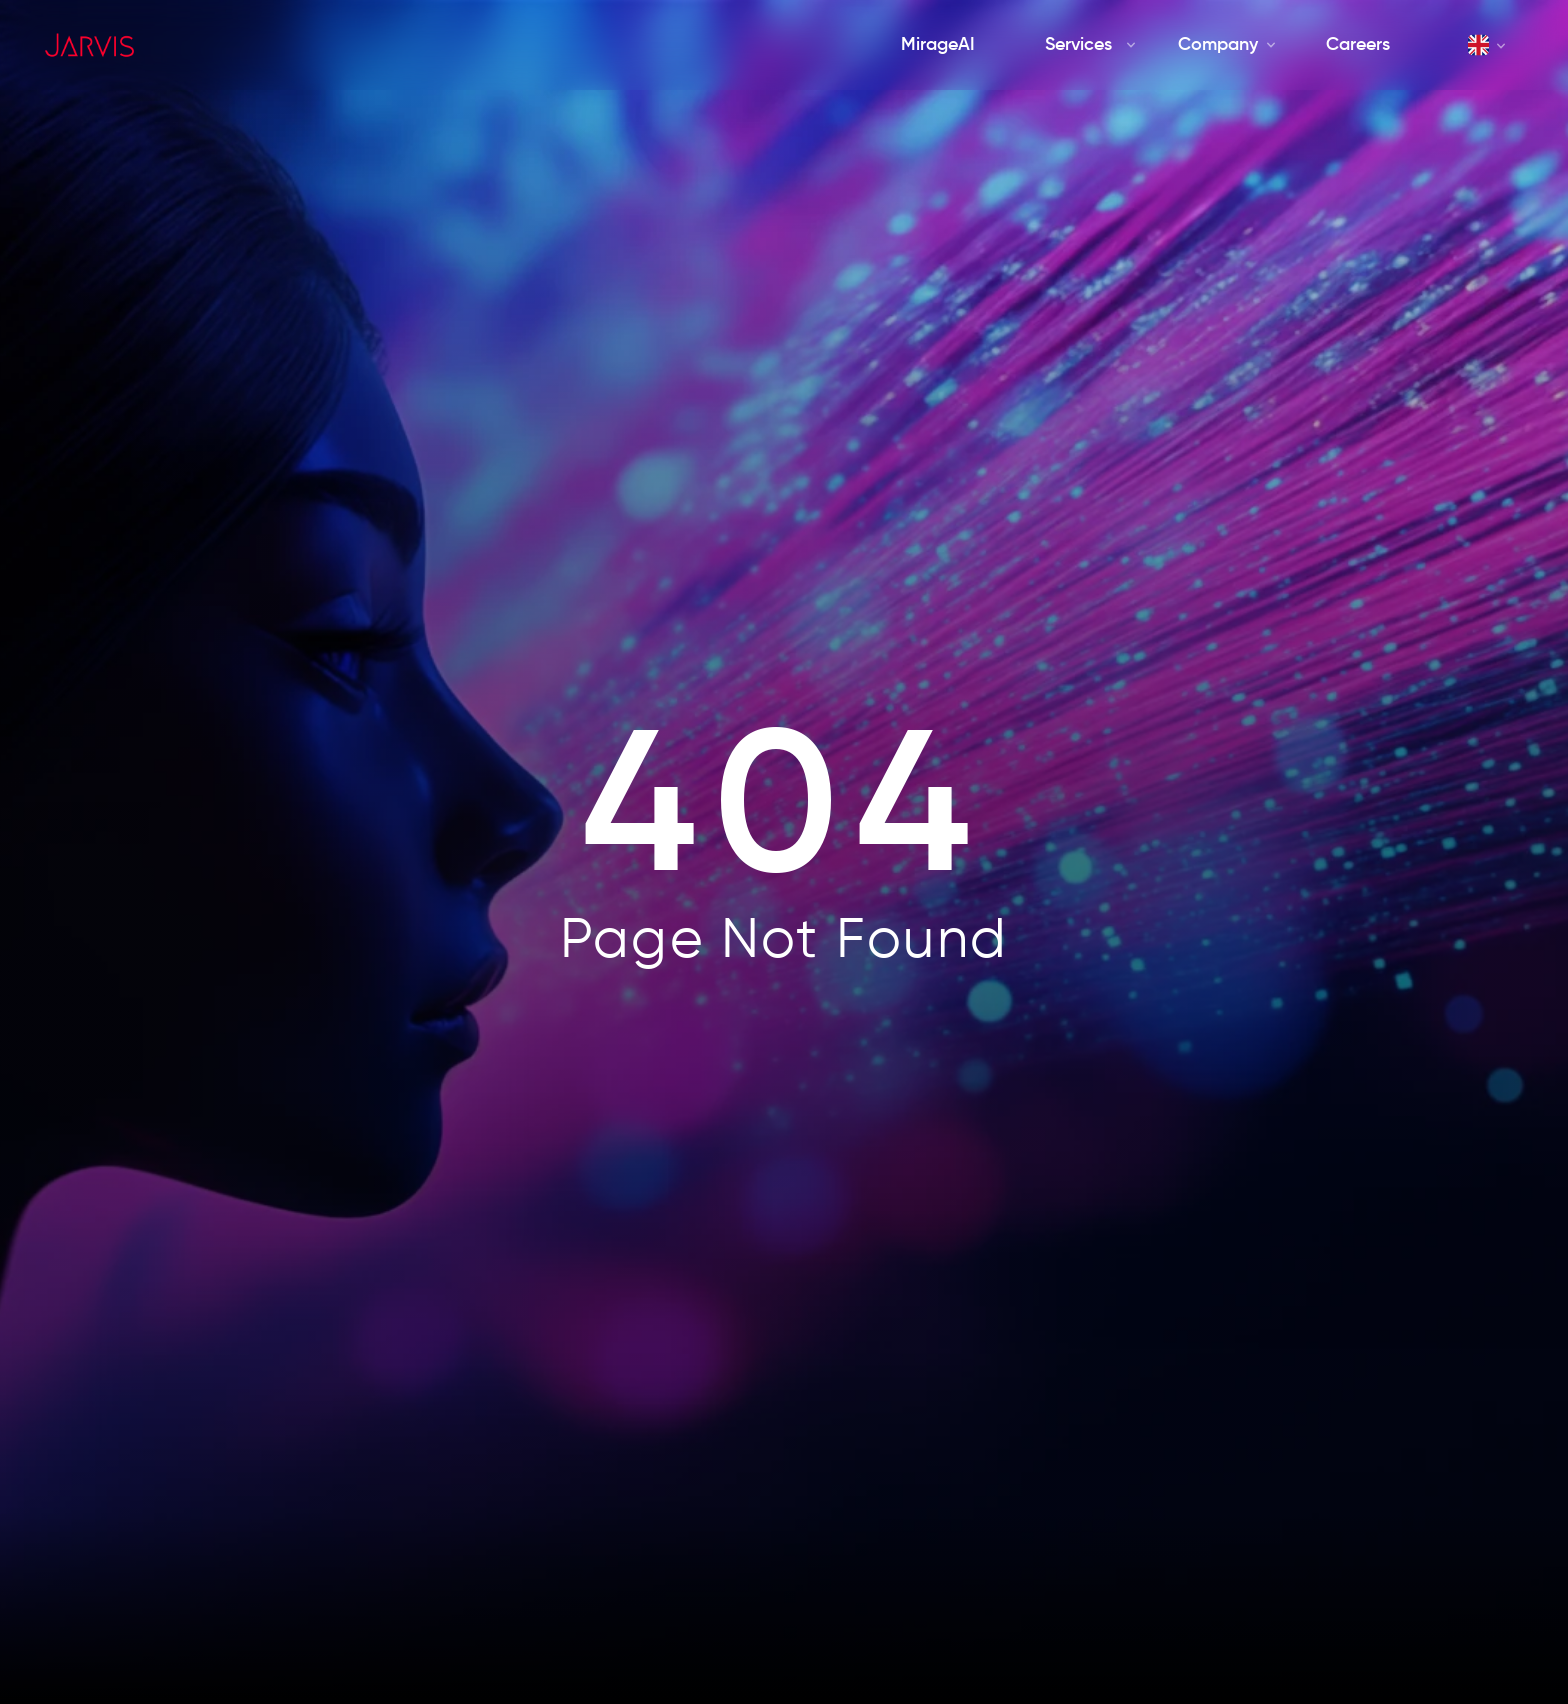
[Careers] (1358, 45)
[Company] (1218, 45)
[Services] (1078, 45)
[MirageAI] (938, 45)
